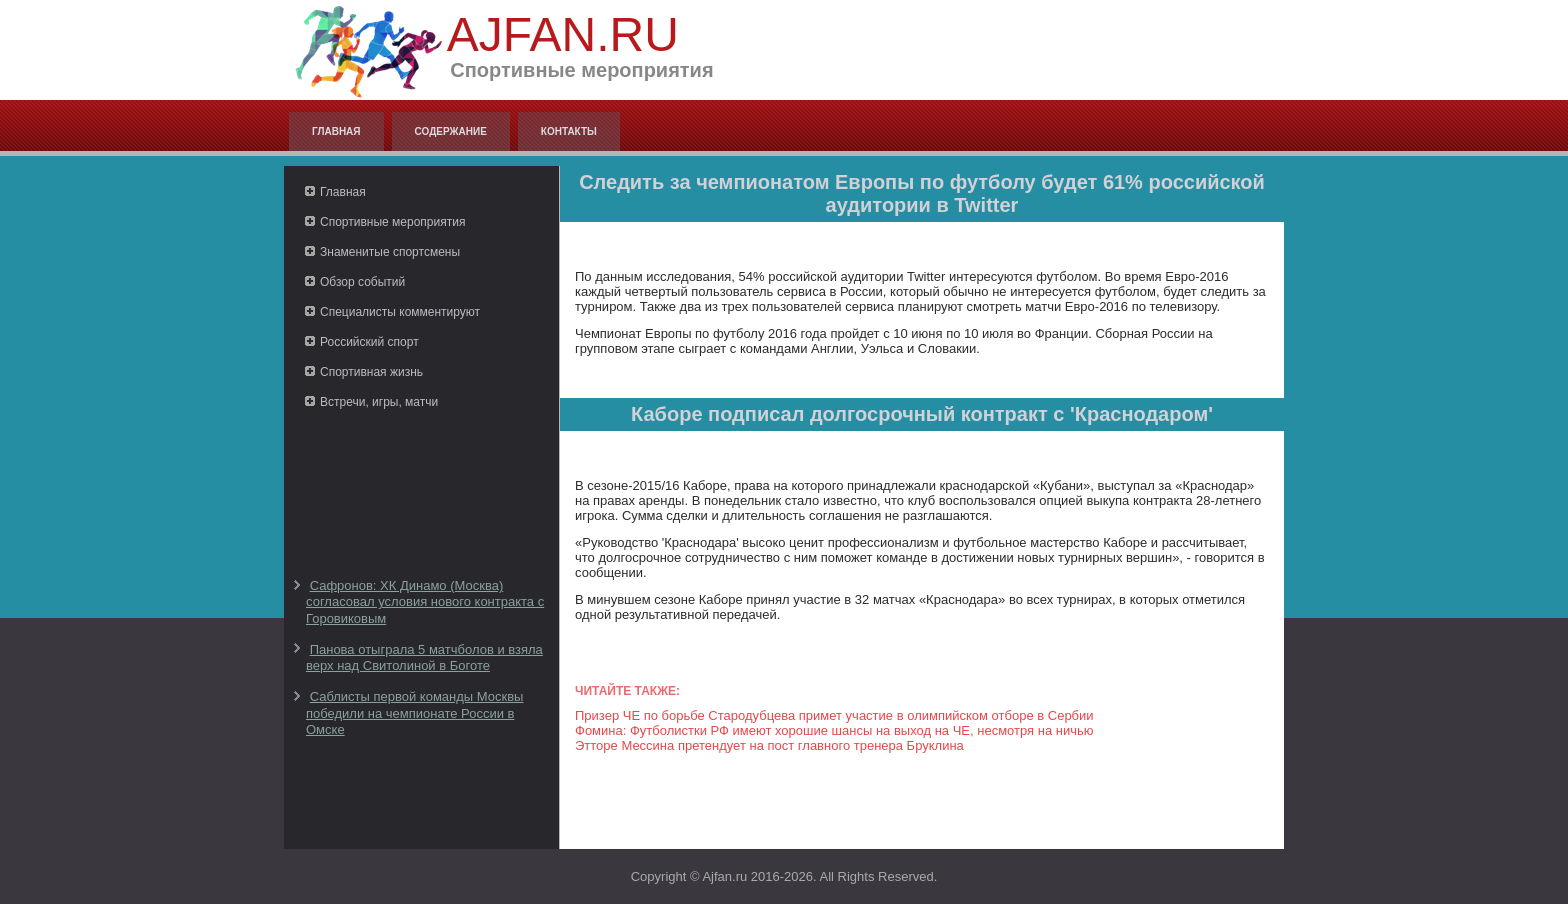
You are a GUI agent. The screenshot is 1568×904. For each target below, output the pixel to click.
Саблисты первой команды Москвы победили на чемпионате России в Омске (414, 713)
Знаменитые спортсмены (390, 252)
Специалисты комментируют (400, 312)
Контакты (569, 131)
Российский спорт (369, 342)
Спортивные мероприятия (392, 222)
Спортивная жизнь (371, 372)
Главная (336, 131)
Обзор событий (362, 282)
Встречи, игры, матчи (379, 402)
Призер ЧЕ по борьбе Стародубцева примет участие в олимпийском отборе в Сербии (834, 715)
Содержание (451, 131)
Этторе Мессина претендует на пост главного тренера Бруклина (769, 745)
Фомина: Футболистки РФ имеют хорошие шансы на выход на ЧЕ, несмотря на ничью (834, 730)
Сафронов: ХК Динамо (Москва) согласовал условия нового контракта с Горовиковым (425, 602)
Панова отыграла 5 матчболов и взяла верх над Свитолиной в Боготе (424, 657)
